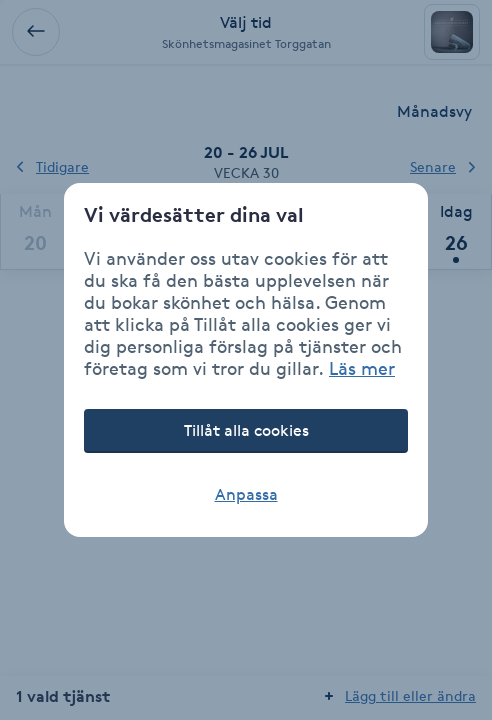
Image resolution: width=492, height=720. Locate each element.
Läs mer (362, 368)
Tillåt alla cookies (246, 430)
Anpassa (246, 494)
